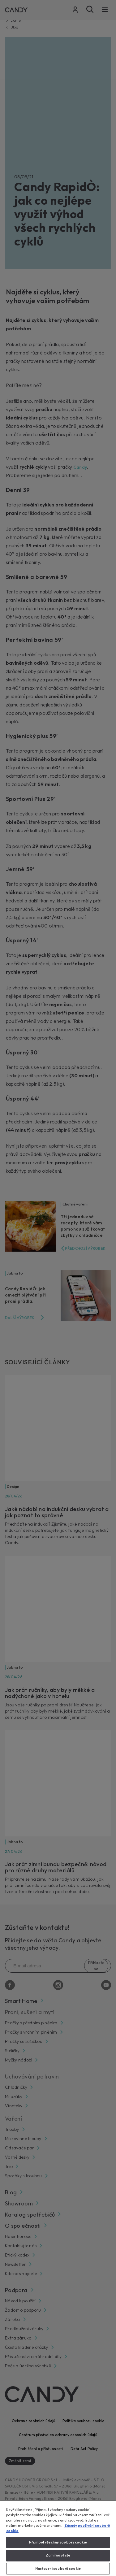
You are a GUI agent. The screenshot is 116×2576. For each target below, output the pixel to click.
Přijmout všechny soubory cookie (58, 2542)
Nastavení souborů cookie (58, 2568)
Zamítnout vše (58, 2555)
